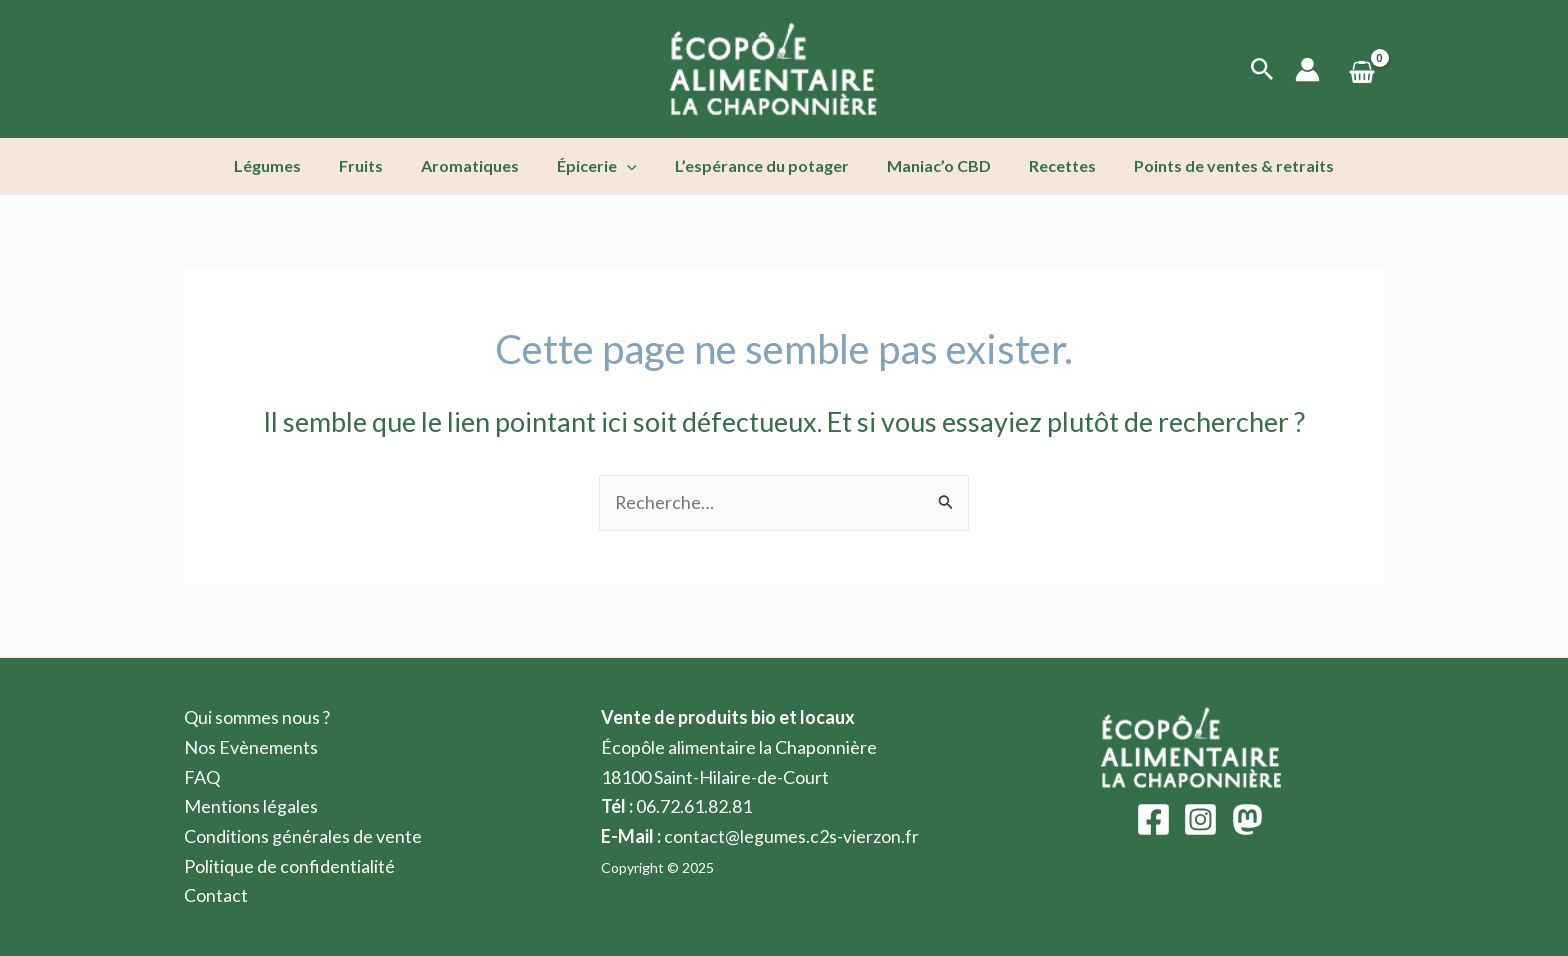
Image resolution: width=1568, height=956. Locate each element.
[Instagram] (1200, 819)
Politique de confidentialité (289, 866)
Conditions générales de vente (303, 836)
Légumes (288, 165)
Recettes (1047, 165)
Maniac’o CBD (930, 165)
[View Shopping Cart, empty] (1362, 69)
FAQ (202, 777)
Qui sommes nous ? (257, 717)
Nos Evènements (251, 747)
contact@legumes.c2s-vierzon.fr (791, 836)
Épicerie (600, 166)
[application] (630, 166)
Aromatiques (479, 165)
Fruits (376, 165)
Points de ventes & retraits (1213, 165)
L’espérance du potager (759, 165)
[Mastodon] (1247, 819)
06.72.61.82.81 (694, 806)
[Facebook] (1153, 819)
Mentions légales (251, 806)
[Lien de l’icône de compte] (1307, 69)
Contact (216, 895)
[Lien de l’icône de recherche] (1262, 69)
